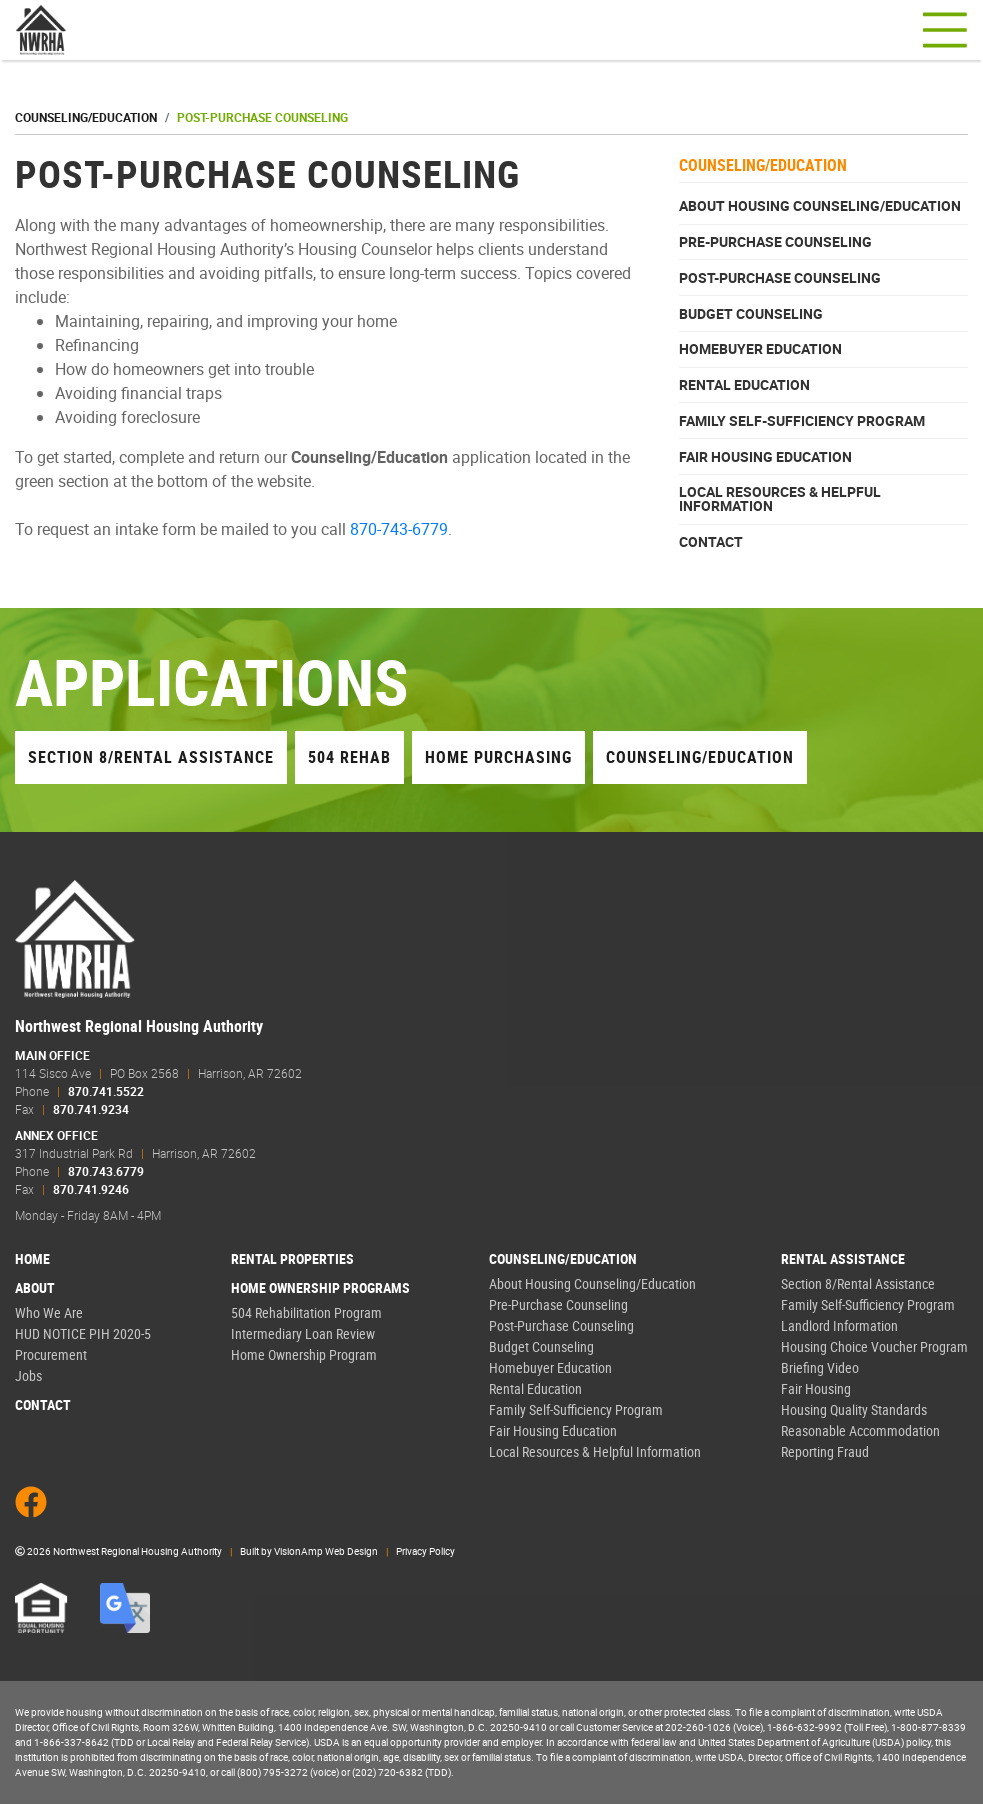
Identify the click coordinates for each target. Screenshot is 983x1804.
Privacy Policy (425, 1551)
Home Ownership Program (304, 1354)
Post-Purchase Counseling (780, 278)
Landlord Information (839, 1325)
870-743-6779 (399, 529)
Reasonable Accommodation (860, 1430)
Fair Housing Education (765, 457)
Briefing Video (820, 1367)
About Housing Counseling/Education (820, 206)
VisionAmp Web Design (326, 1551)
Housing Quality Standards (854, 1409)
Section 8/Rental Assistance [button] (151, 757)
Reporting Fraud (825, 1451)
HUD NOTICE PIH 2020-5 (83, 1333)
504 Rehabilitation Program (306, 1312)
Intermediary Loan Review (303, 1333)
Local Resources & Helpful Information (780, 499)
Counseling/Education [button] (700, 757)
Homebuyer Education (760, 349)
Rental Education (744, 385)
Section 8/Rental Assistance (858, 1283)
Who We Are (49, 1312)
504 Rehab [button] (349, 757)
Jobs (28, 1375)
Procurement (51, 1354)
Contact (711, 542)
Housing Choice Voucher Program (874, 1346)
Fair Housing (816, 1388)
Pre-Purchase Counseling (775, 242)
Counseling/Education (86, 117)
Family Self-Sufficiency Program (802, 421)
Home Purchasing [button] (498, 757)
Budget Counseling (751, 314)
